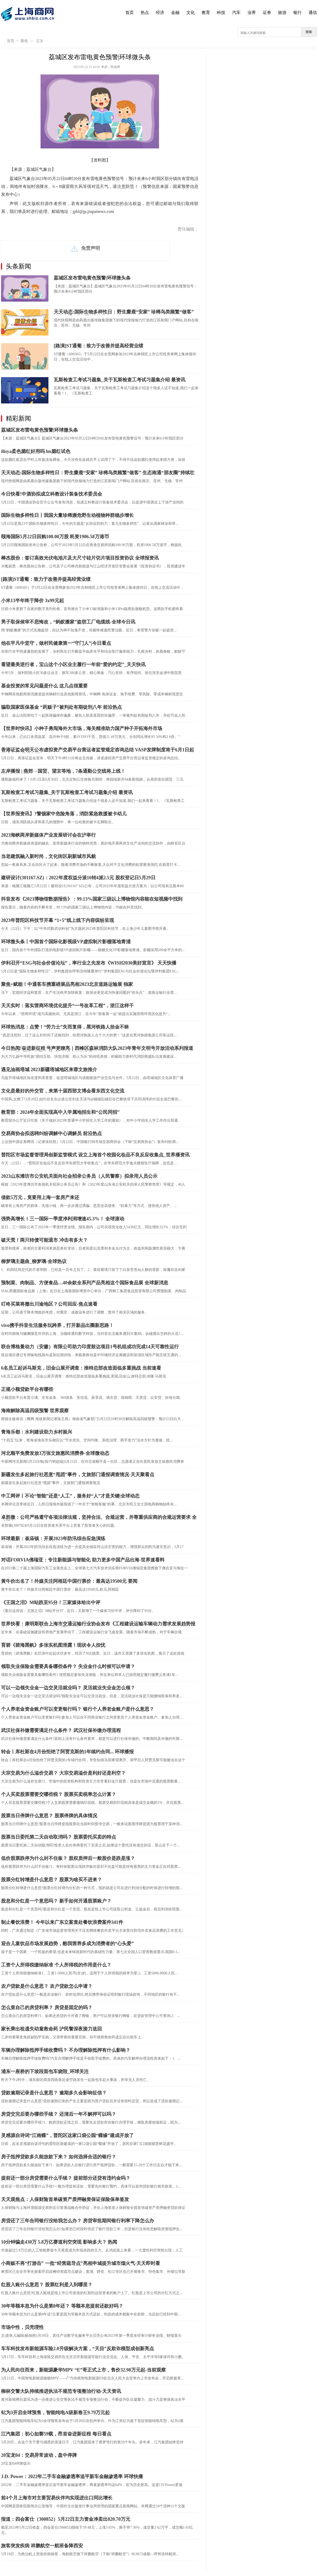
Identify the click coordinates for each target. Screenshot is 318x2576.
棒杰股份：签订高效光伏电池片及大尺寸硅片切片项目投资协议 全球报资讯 (80, 558)
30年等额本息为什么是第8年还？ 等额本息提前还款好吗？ (62, 2306)
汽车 (236, 12)
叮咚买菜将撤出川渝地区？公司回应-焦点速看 (49, 1304)
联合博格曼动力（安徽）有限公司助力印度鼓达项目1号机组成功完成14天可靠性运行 (90, 1346)
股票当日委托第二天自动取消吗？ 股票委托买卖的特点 (58, 1837)
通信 (313, 12)
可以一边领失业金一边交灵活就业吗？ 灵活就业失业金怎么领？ (68, 1687)
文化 (190, 12)
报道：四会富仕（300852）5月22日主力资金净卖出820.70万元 (65, 2519)
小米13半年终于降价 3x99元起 (32, 600)
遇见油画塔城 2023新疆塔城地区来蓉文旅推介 (49, 1069)
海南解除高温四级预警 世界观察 (35, 1410)
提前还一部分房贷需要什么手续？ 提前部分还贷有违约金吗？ (65, 2178)
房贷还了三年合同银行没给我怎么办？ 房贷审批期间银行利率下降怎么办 (77, 2220)
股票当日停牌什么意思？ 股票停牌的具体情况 (49, 1815)
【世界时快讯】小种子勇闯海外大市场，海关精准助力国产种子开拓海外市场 (81, 728)
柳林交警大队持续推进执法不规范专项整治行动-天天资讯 (61, 2391)
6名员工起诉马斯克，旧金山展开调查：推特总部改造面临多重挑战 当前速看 (81, 1368)
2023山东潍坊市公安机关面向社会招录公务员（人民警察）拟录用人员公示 (79, 1176)
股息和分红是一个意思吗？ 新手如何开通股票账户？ (56, 1901)
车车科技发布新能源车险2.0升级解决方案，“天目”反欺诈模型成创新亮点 (77, 2348)
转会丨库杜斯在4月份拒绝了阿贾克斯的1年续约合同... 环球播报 (67, 1751)
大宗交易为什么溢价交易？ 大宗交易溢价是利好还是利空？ (63, 1773)
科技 (221, 12)
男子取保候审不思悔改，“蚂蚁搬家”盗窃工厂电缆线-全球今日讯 (68, 622)
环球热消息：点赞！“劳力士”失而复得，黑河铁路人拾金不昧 (65, 1027)
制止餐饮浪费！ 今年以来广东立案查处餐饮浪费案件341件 (62, 1922)
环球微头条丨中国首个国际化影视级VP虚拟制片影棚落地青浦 (66, 941)
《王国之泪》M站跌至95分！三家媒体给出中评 (50, 1602)
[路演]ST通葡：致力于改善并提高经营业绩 (98, 345)
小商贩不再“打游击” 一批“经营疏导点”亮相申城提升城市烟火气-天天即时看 (80, 2263)
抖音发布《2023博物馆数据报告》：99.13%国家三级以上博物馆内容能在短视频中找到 (91, 899)
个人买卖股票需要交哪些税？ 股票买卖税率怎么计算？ (58, 1794)
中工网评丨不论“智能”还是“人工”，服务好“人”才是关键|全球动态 (70, 1496)
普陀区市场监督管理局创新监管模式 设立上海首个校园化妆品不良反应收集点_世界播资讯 (95, 1154)
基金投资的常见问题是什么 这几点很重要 (44, 685)
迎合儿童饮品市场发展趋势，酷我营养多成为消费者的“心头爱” (67, 1943)
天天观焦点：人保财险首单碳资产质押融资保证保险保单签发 (65, 2199)
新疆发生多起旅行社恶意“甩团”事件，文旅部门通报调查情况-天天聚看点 (77, 1474)
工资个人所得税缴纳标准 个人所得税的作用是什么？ (56, 1965)
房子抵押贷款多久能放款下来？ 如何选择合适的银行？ (58, 2156)
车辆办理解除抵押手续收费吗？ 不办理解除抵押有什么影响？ (65, 2050)
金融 (175, 12)
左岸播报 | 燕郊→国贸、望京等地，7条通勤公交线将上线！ (63, 771)
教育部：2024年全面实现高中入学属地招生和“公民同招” (60, 1112)
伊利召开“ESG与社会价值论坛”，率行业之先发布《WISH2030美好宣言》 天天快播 (88, 963)
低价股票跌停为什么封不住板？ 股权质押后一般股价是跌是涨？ (68, 1858)
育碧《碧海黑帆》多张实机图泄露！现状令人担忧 (53, 1645)
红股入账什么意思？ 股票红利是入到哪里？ (46, 2284)
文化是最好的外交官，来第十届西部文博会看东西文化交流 (62, 1091)
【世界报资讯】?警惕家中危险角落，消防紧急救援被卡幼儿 (64, 813)
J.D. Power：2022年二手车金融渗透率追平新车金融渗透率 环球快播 (72, 2476)
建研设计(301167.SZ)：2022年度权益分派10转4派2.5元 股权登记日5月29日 (78, 877)
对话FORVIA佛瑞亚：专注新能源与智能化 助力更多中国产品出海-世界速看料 (83, 1559)
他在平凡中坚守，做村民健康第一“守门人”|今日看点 (56, 643)
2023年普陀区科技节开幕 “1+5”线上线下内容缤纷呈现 (57, 920)
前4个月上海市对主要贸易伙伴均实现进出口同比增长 (56, 2497)
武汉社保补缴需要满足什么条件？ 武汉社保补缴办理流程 (61, 1730)
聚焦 (24, 41)
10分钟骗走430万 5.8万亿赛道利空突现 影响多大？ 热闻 (59, 2242)
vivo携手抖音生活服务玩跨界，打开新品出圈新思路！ (57, 1325)
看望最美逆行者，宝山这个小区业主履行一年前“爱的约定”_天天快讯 (73, 664)
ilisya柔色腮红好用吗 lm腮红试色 (35, 451)
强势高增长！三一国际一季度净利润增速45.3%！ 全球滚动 (62, 1218)
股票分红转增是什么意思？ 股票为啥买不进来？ (51, 1879)
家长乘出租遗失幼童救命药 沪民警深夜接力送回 (51, 2028)
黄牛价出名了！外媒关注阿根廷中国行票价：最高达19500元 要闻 (69, 1581)
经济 (160, 12)
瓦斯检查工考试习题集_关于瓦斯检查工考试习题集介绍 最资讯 (119, 379)
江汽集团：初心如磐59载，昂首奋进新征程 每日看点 (56, 2434)
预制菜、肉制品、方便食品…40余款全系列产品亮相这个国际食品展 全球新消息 (84, 1282)
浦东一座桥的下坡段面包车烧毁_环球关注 (45, 2071)
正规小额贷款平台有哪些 (27, 1389)
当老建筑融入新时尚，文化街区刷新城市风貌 (48, 856)
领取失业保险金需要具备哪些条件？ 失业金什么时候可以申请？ (68, 1666)
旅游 (282, 12)
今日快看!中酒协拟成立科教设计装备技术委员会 (51, 494)
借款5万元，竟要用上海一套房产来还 (40, 1197)
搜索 (309, 32)
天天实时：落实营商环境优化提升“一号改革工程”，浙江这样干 (67, 1005)
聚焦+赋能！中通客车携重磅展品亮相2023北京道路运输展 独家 (67, 984)
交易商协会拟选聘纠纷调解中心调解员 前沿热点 (51, 1133)
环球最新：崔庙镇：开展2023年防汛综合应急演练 (53, 1538)
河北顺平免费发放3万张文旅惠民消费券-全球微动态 (55, 1453)
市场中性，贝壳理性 (22, 2327)
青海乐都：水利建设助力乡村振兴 (36, 1432)
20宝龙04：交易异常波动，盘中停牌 (39, 2455)
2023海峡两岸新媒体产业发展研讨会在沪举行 (48, 835)
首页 (129, 12)
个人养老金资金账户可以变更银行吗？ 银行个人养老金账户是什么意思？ (77, 1709)
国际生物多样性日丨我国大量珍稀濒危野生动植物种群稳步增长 (67, 515)
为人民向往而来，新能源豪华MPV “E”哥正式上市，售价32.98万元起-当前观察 (83, 2370)
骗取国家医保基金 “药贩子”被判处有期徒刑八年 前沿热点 (61, 707)
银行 (297, 12)
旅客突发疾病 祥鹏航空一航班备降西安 (42, 2545)
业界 (251, 12)
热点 (145, 12)
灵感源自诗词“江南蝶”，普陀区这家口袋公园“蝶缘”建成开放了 (67, 2135)
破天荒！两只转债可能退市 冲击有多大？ (44, 1240)
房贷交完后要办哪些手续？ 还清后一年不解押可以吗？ (58, 2114)
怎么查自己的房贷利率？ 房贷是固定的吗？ (46, 2007)
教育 (206, 12)
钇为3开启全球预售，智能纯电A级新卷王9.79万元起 (55, 2412)
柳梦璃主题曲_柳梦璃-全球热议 (34, 1261)
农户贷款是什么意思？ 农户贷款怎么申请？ (46, 1986)
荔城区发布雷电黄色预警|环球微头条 (92, 278)
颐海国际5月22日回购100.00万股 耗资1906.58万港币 (55, 536)
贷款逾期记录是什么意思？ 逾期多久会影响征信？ (54, 2092)
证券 (267, 12)
